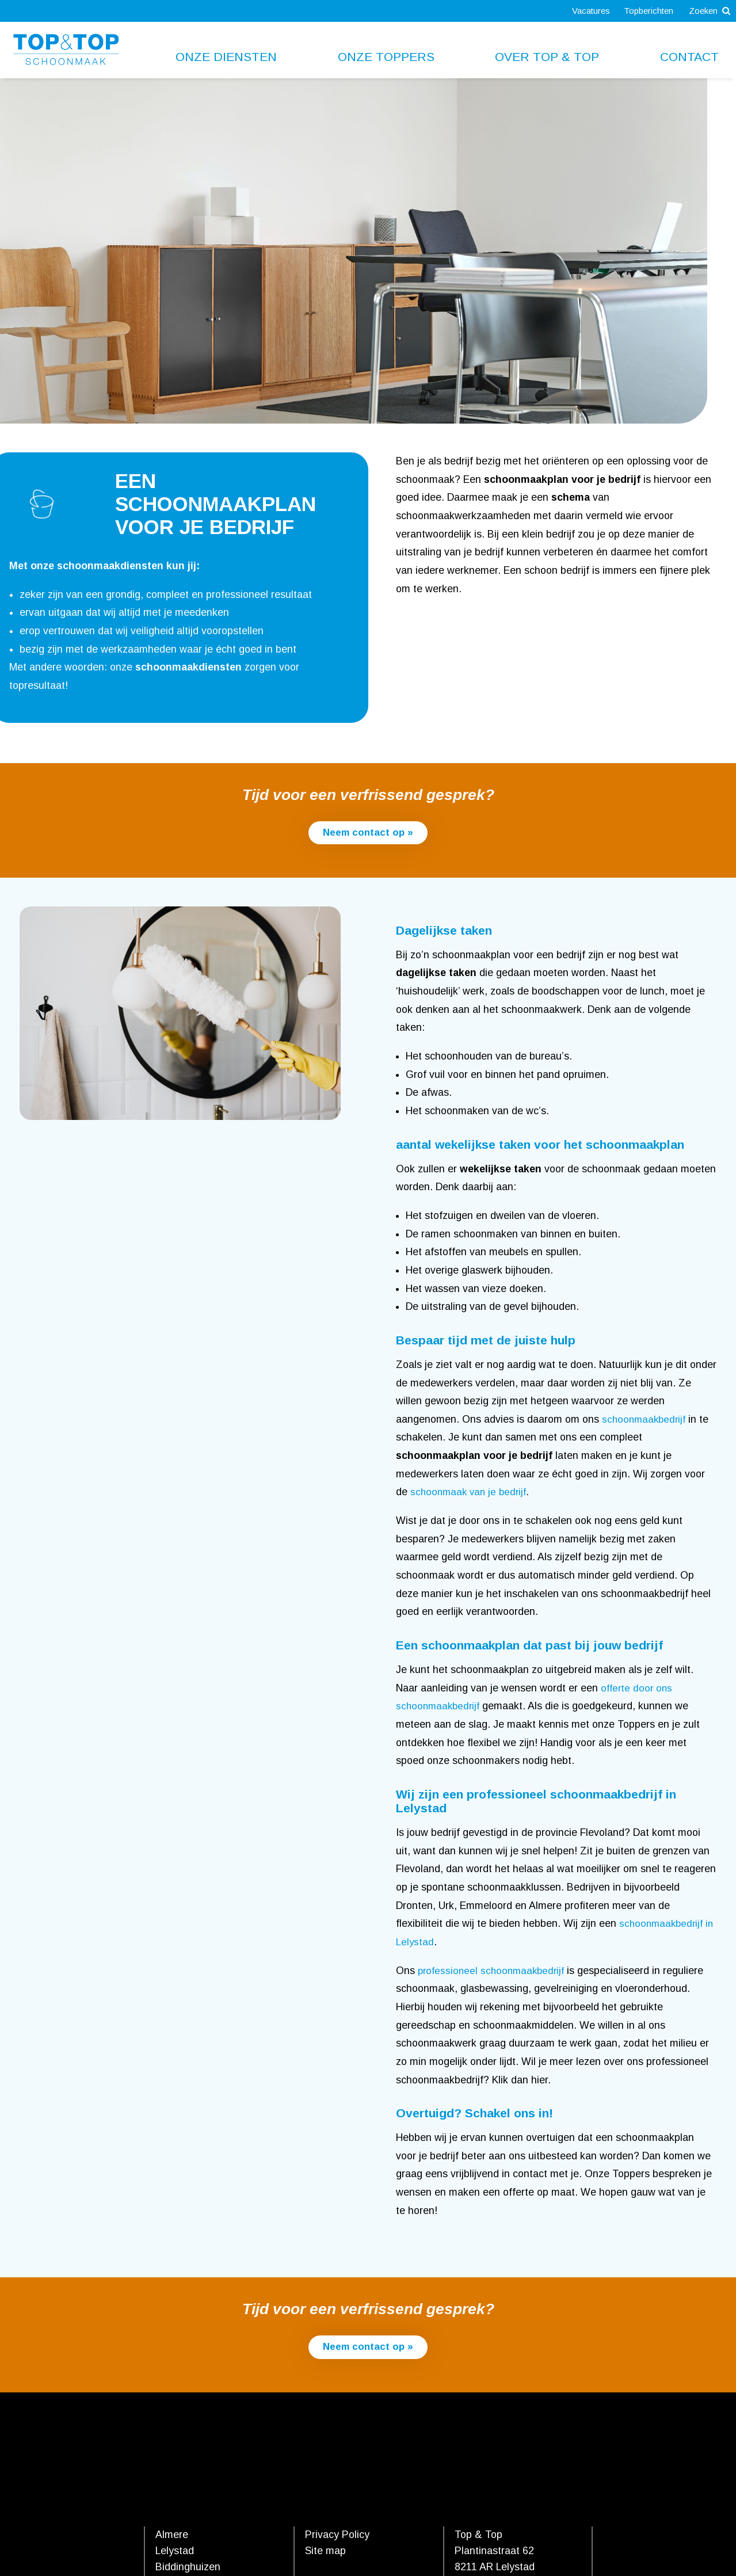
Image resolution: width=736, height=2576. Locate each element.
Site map (325, 2552)
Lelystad (174, 2552)
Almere (171, 2536)
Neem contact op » (368, 833)
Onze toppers (386, 56)
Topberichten (643, 11)
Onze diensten (226, 56)
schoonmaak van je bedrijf (470, 1493)
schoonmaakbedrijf (645, 1420)
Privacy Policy (337, 2536)
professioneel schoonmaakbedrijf (494, 1971)
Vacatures (583, 11)
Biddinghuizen (187, 2568)
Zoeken (708, 11)
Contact (689, 56)
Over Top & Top (547, 56)
